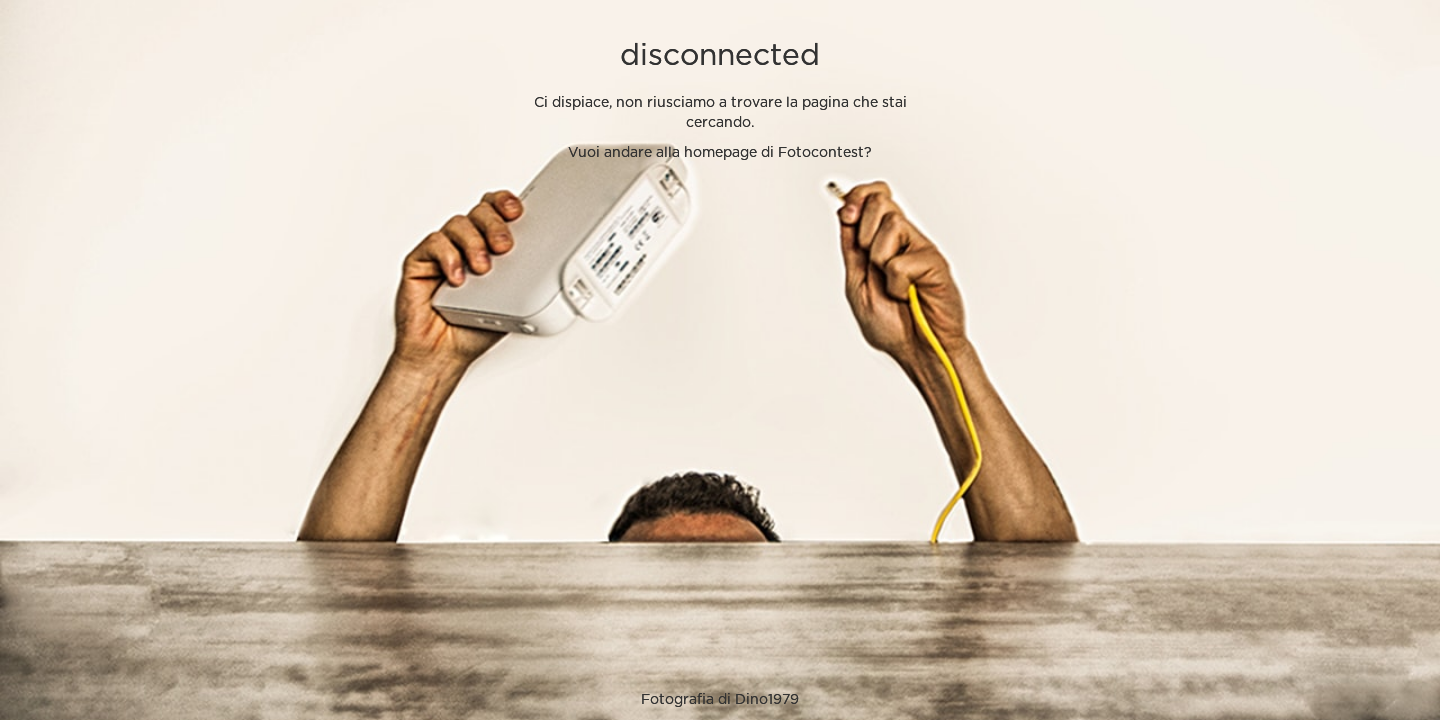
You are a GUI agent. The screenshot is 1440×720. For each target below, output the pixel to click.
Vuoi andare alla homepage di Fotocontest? (720, 153)
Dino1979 (767, 700)
